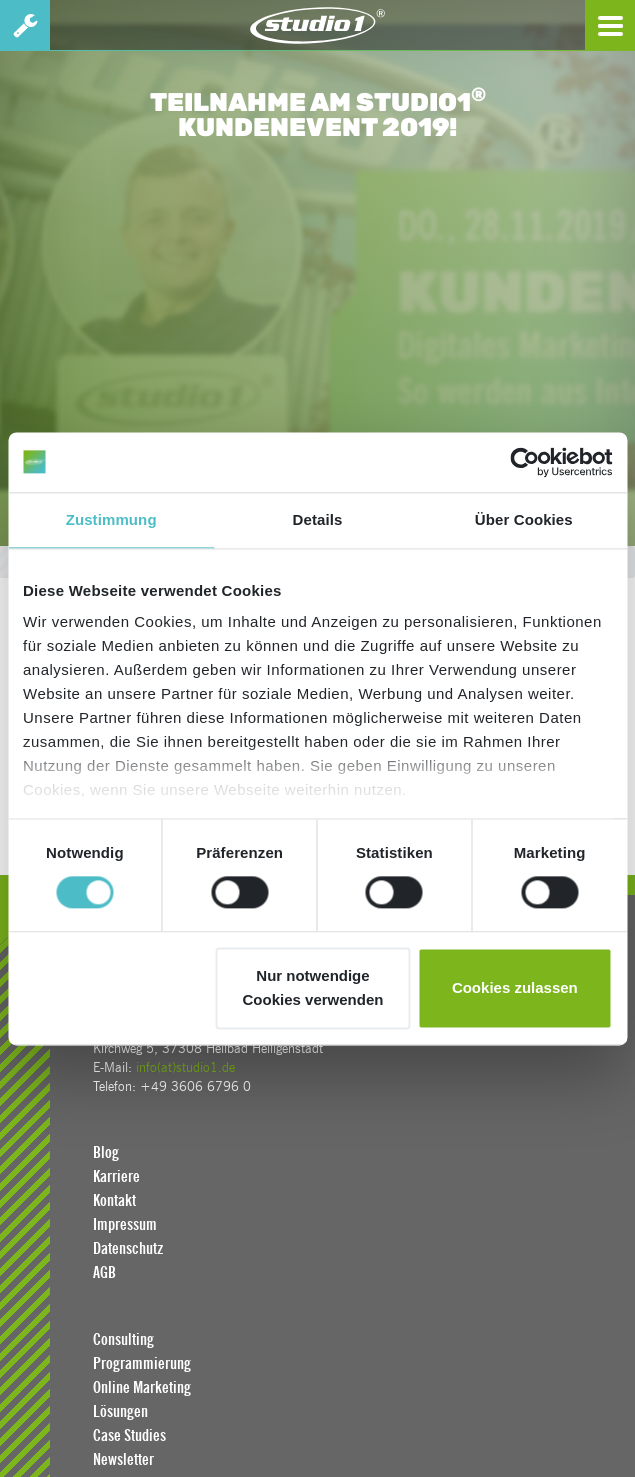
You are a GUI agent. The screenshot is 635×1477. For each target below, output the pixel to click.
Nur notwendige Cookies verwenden (313, 987)
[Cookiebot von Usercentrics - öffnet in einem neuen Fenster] (524, 462)
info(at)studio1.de (185, 1067)
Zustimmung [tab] (111, 519)
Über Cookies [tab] (524, 519)
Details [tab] (318, 519)
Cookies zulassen (515, 987)
